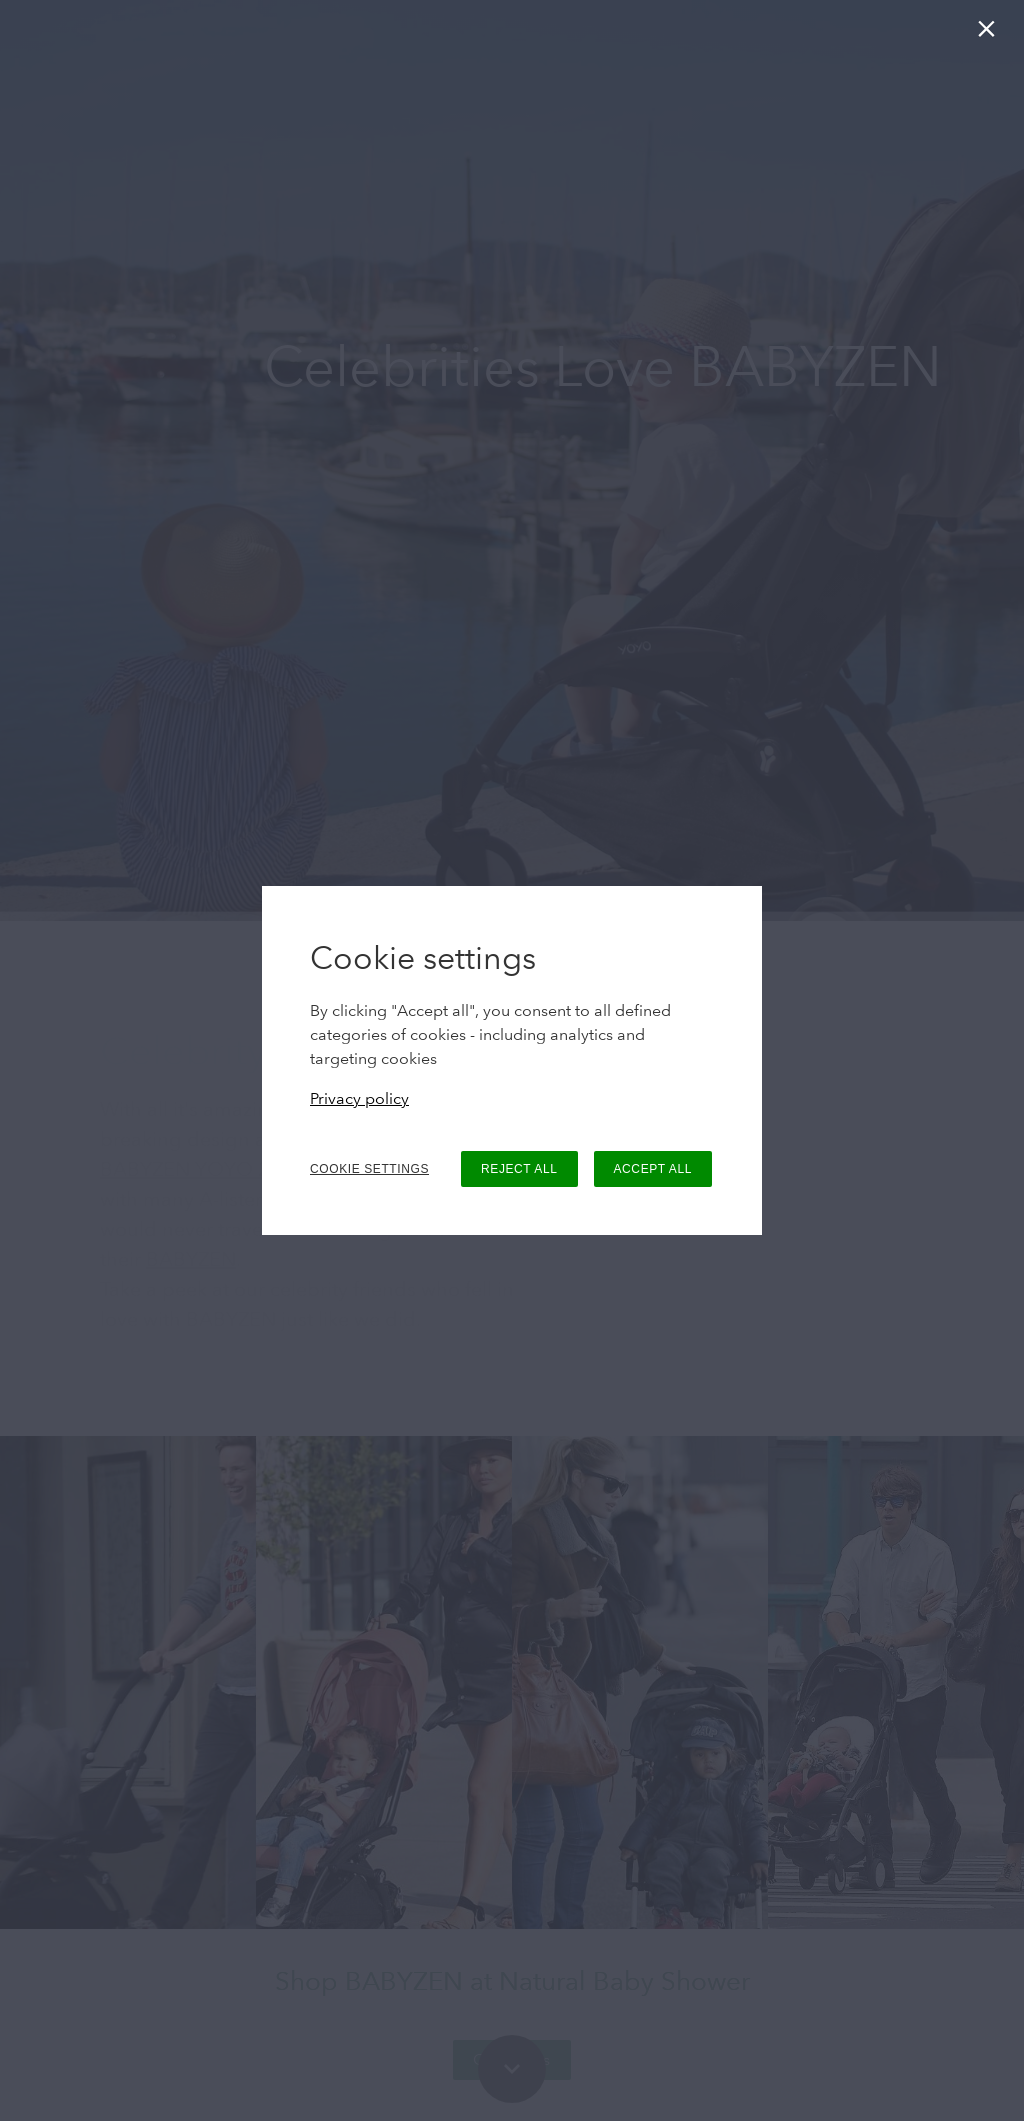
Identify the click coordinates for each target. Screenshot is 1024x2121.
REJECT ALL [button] (519, 1169)
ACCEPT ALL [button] (653, 1169)
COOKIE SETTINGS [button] (369, 1169)
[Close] (990, 33)
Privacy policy (359, 1098)
